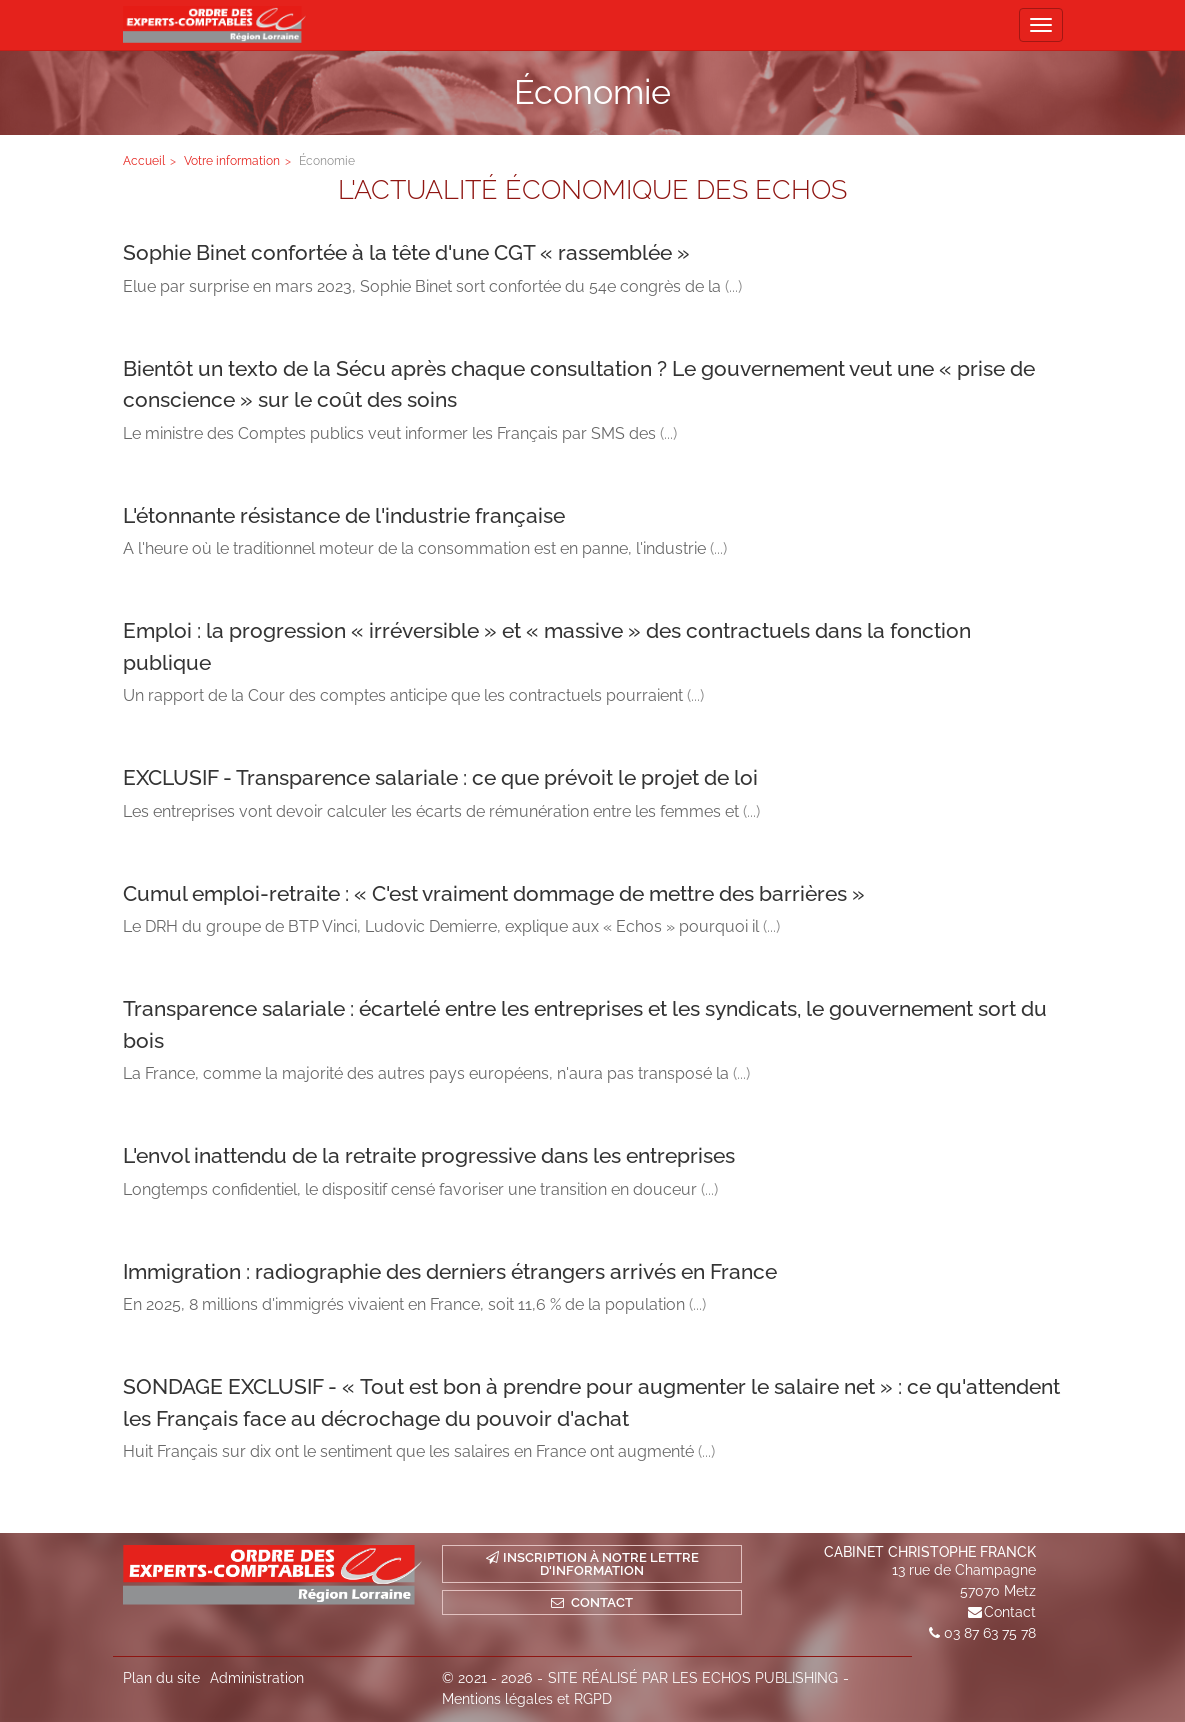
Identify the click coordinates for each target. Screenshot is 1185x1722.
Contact (1010, 1612)
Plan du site (161, 1678)
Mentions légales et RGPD (527, 1699)
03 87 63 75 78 (990, 1633)
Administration (257, 1678)
